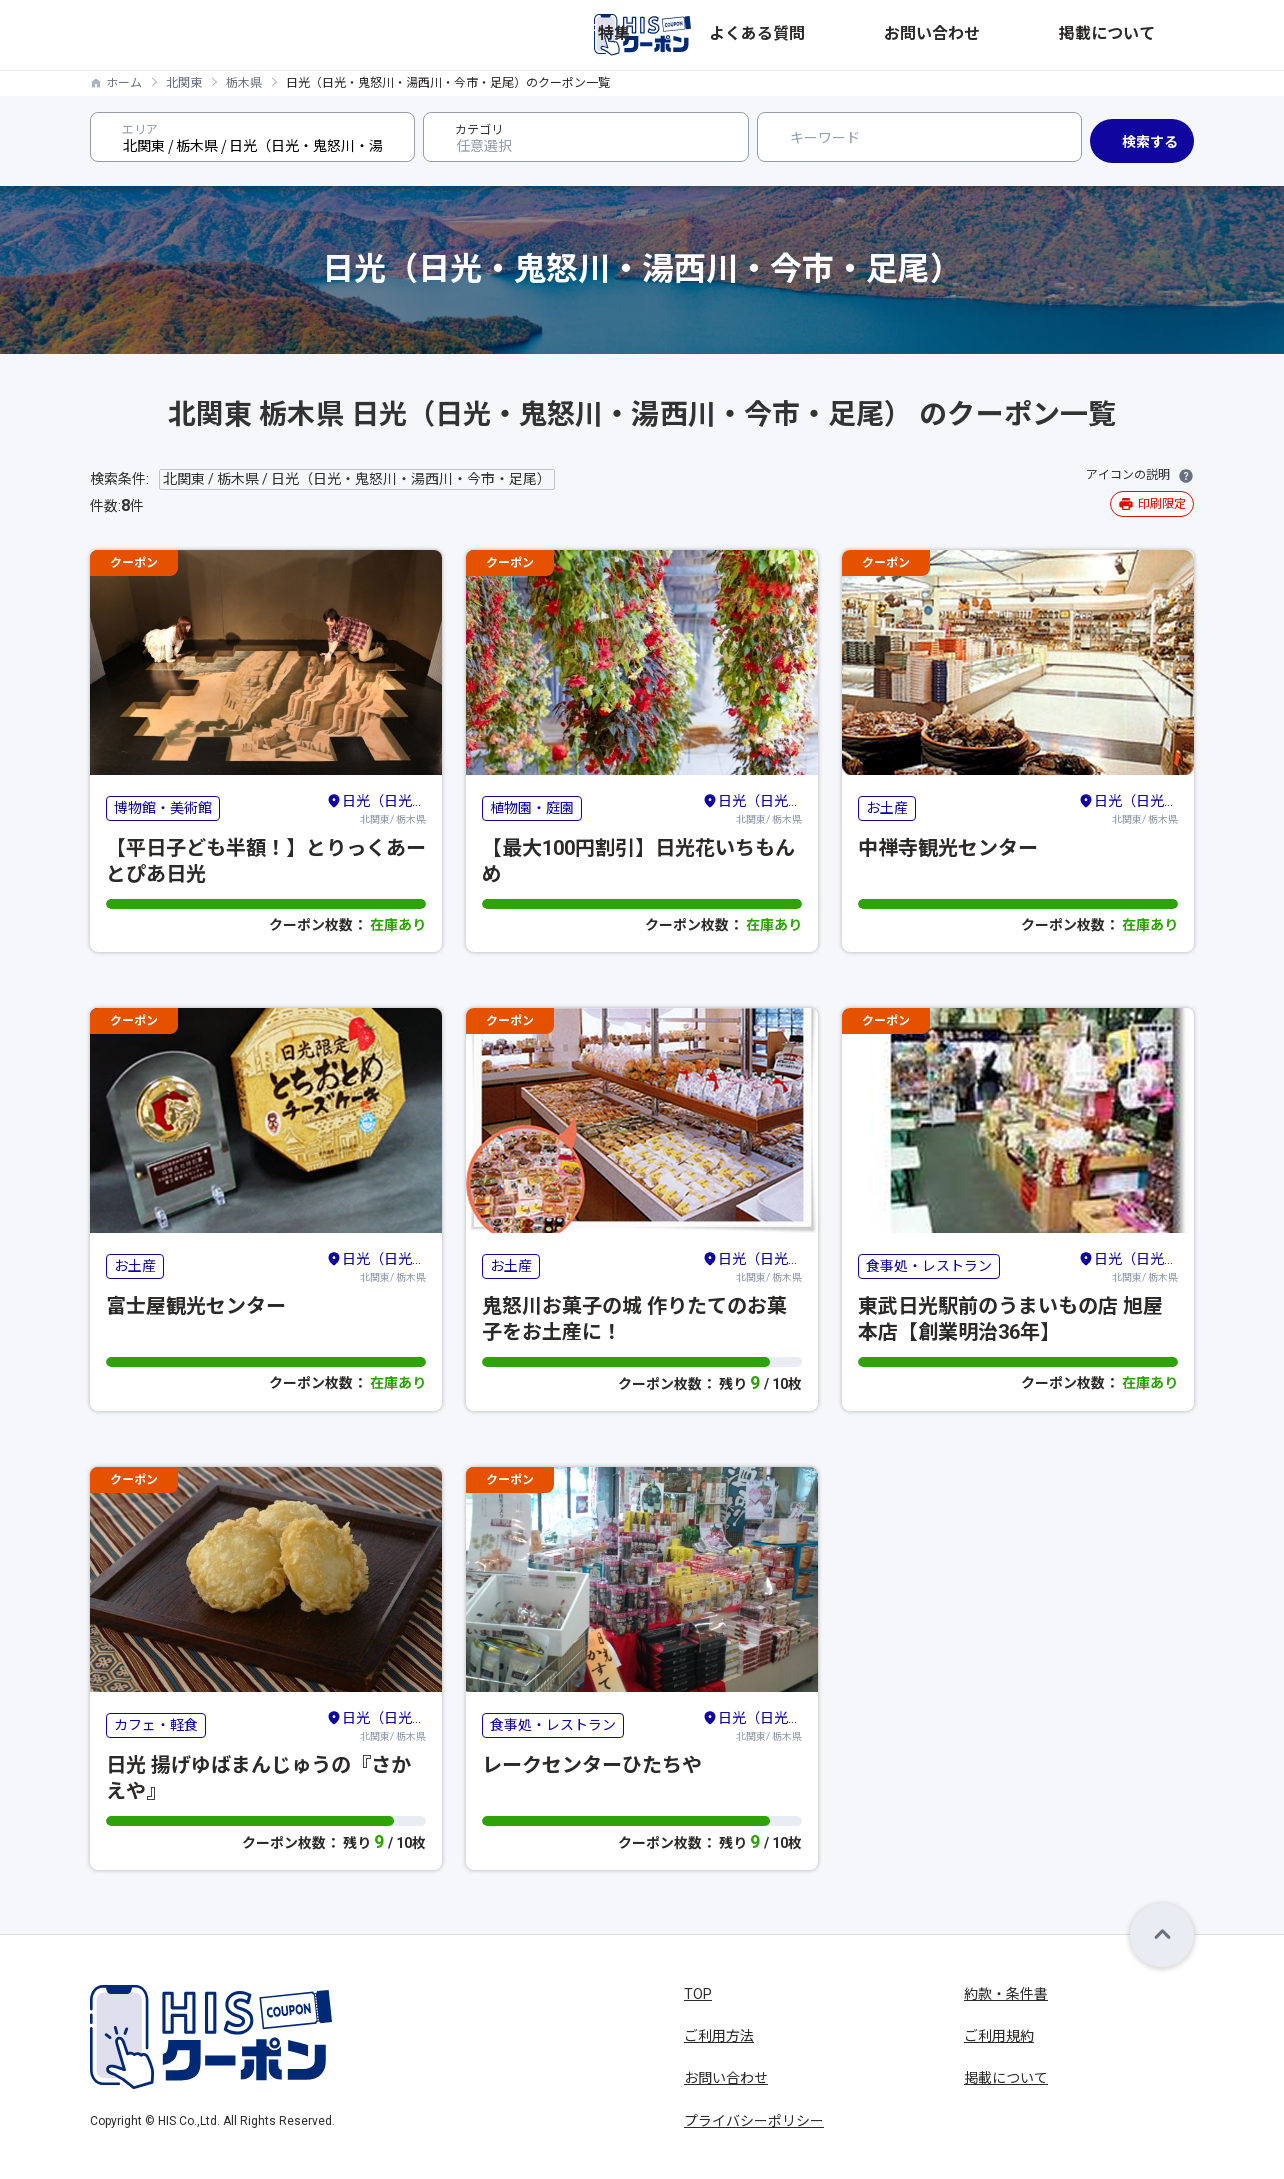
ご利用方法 (719, 2036)
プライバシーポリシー (754, 2121)
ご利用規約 (999, 2036)
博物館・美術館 (163, 808)
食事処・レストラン (929, 1266)
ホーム (124, 83)
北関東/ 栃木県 (376, 808)
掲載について (1152, 35)
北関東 (184, 83)
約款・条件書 (1006, 1994)
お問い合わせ (1044, 35)
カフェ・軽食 (156, 1725)
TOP (698, 1994)
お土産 (887, 808)
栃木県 (244, 83)
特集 (856, 35)
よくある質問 (936, 35)
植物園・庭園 (532, 808)
